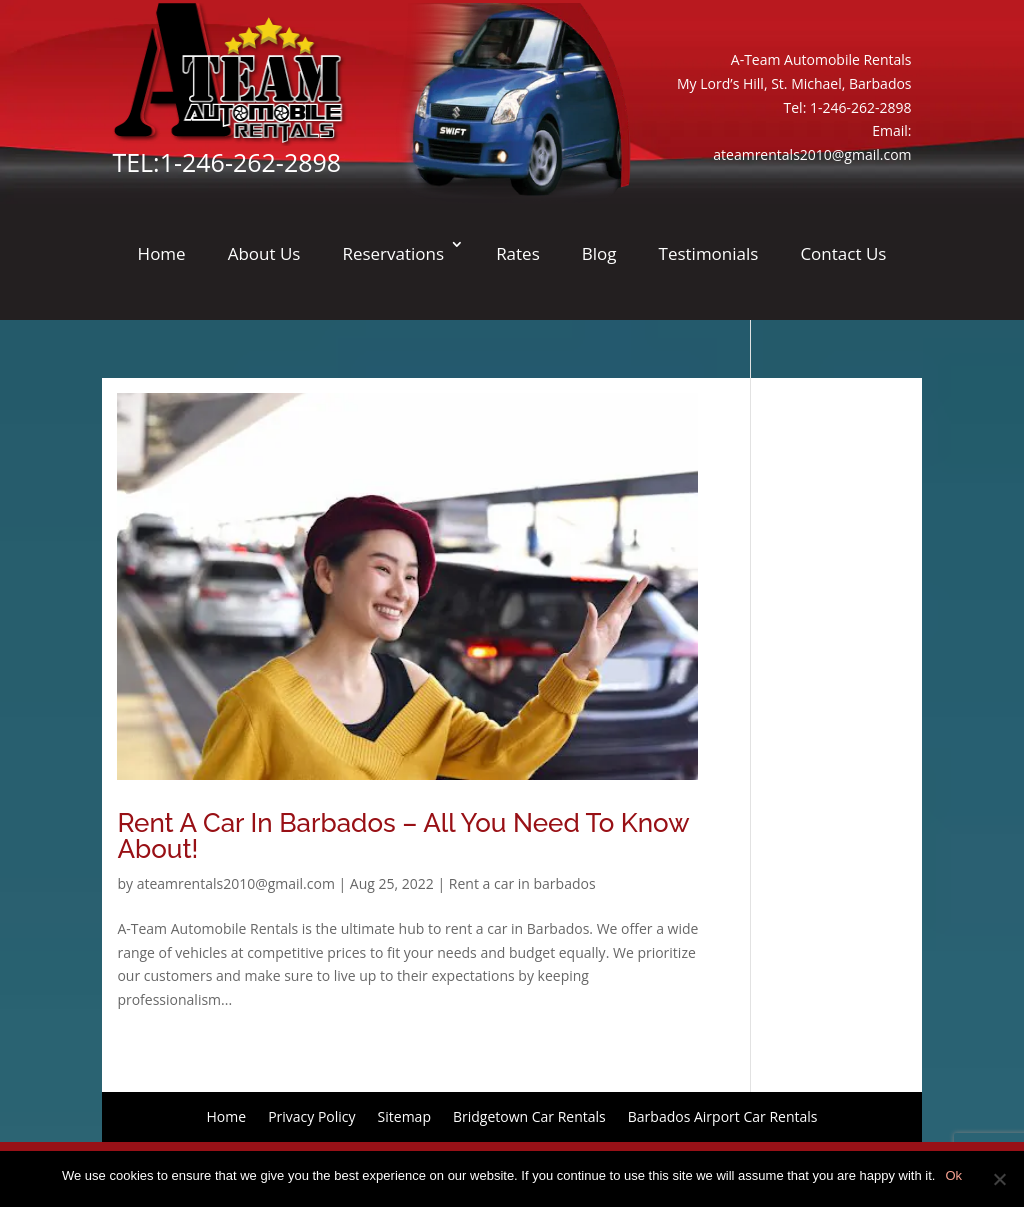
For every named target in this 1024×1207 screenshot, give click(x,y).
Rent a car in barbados (522, 883)
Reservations (393, 253)
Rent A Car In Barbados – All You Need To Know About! (402, 836)
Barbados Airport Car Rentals (723, 1115)
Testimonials (709, 253)
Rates (518, 253)
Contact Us (843, 253)
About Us (264, 253)
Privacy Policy (311, 1115)
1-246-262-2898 (250, 162)
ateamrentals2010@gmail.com (812, 154)
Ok (953, 1175)
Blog (599, 253)
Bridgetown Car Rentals (529, 1115)
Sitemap (404, 1115)
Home (162, 253)
